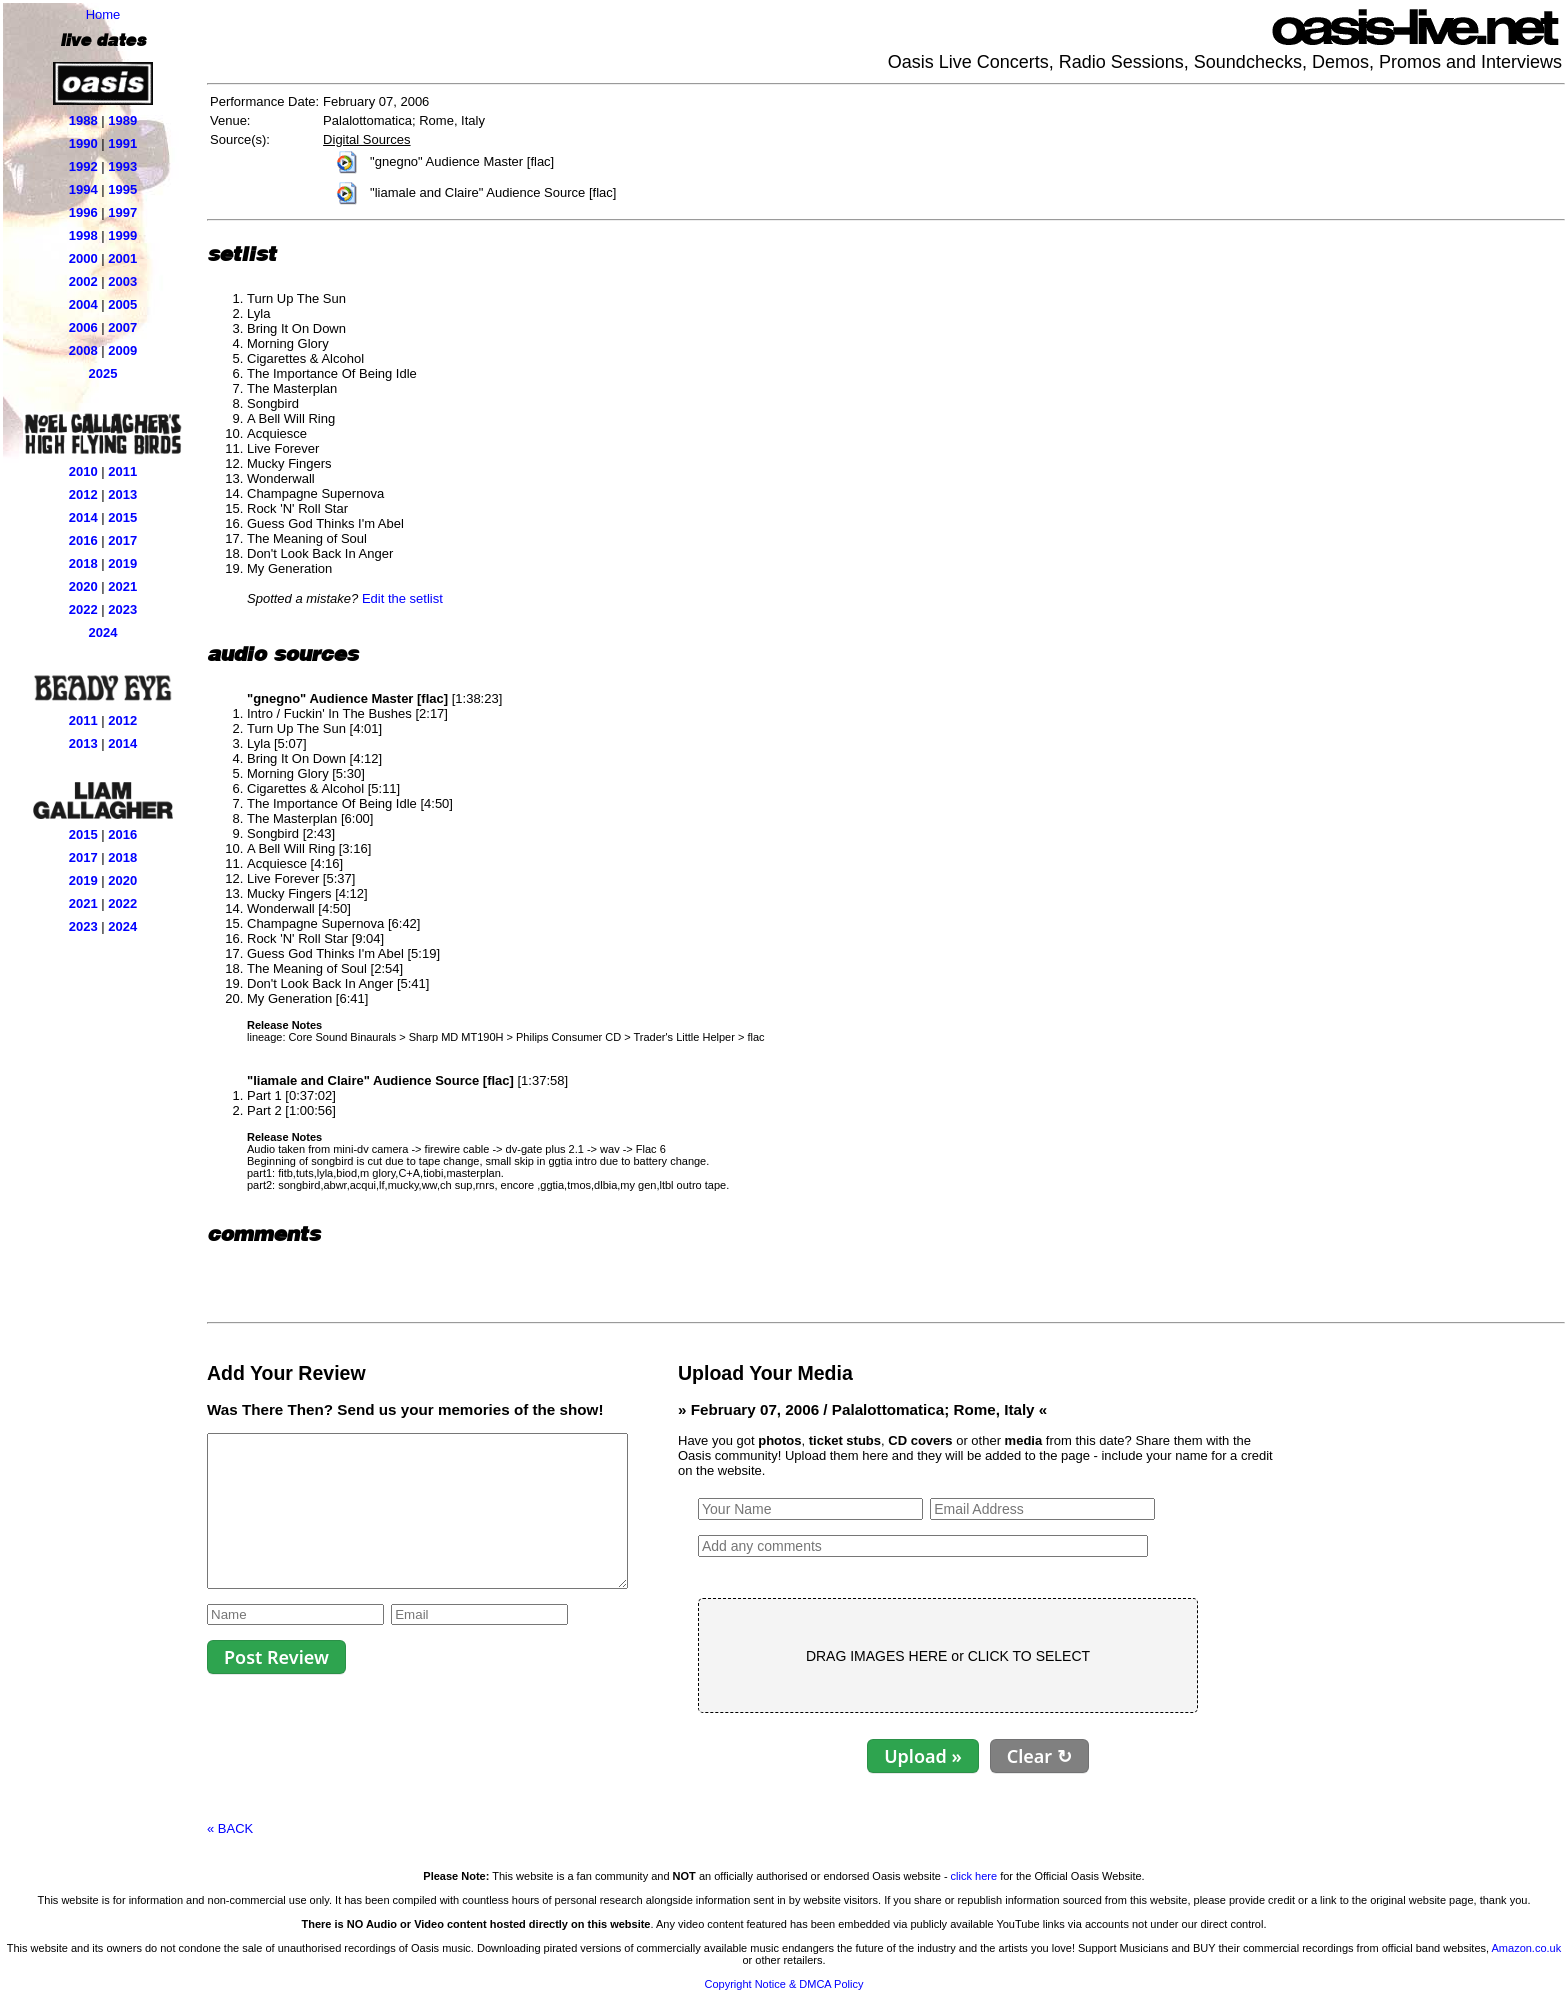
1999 (122, 235)
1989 (122, 120)
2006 (83, 327)
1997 (122, 212)
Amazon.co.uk (1527, 1948)
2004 (83, 304)
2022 (83, 609)
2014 (83, 517)
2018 (83, 563)
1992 (83, 166)
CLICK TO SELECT (1079, 1656)
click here (974, 1876)
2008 (83, 350)
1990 (83, 143)
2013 (122, 494)
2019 (122, 563)
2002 (83, 281)
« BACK (230, 1828)
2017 (122, 540)
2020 (83, 586)
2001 (122, 258)
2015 (122, 517)
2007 (122, 327)
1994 (83, 189)
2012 (83, 494)
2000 (83, 258)
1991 (122, 143)
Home (103, 14)
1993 (122, 166)
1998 (83, 235)
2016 (83, 540)
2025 (103, 373)
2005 (122, 304)
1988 (83, 120)
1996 (83, 212)
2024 (103, 632)
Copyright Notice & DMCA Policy (784, 1984)
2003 (122, 281)
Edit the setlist (402, 598)
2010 (83, 471)
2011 (122, 471)
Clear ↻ (1089, 1756)
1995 (122, 189)
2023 (122, 609)
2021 (122, 586)
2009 (122, 350)
